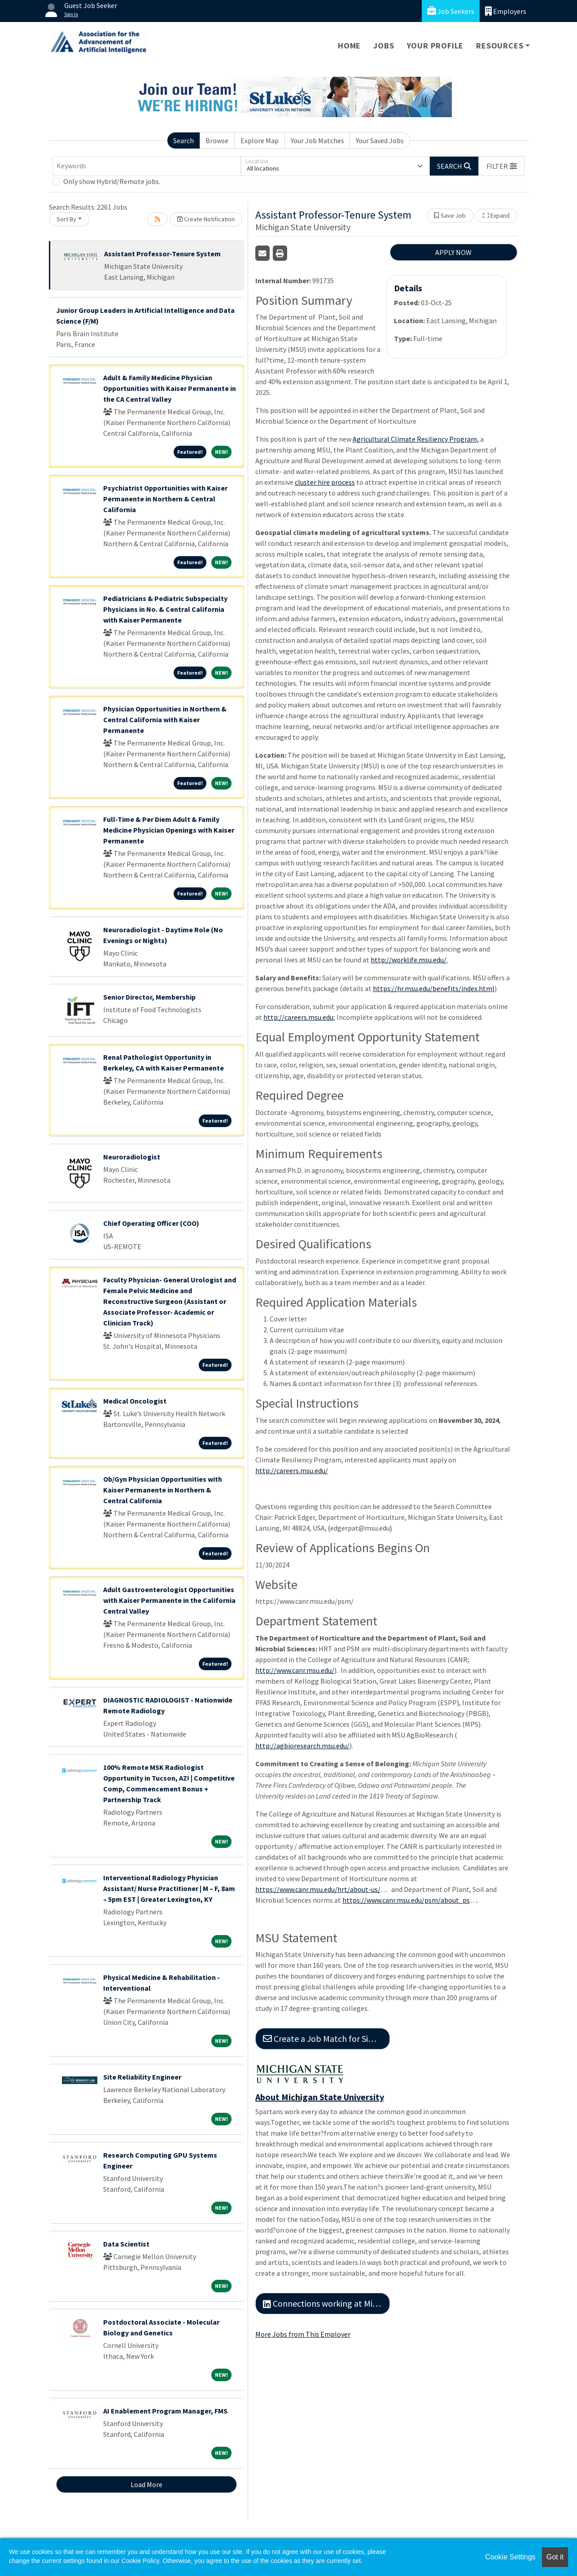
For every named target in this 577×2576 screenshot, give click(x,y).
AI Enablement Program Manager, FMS (165, 2410)
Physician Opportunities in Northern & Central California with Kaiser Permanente (165, 719)
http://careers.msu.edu (298, 1017)
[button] (502, 166)
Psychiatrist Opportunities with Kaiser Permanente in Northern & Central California (165, 498)
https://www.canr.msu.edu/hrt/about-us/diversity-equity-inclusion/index (322, 1889)
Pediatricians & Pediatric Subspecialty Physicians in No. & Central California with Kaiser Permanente (165, 609)
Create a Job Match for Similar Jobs (326, 2038)
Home (349, 45)
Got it (555, 2557)
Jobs (383, 45)
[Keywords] (146, 166)
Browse (216, 140)
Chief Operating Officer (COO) (151, 1223)
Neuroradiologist (131, 1156)
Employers (505, 11)
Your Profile (435, 45)
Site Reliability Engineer (142, 2076)
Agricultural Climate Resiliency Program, (416, 438)
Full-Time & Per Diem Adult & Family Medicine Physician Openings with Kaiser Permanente (168, 830)
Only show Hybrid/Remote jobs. (111, 181)
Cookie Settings (510, 2557)
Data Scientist (126, 2243)
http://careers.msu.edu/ (291, 1470)
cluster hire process (325, 482)
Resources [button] (499, 45)
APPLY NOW (453, 252)
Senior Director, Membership (149, 996)
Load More (146, 2484)
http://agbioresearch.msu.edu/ (302, 1745)
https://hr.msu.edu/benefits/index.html (433, 988)
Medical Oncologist (134, 1400)
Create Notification (206, 219)
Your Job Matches (317, 140)
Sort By (66, 219)
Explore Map (259, 140)
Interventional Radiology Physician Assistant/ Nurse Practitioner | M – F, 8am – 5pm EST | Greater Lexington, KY (169, 1888)
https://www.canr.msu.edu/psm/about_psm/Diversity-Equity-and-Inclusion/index (409, 1900)
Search (183, 140)
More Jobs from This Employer (302, 2334)
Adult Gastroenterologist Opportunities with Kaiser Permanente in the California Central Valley (169, 1600)
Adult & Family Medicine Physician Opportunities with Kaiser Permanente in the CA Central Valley (169, 388)
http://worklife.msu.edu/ (408, 959)
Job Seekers (450, 11)
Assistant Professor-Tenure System (162, 253)
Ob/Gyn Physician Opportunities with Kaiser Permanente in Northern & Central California (162, 1490)
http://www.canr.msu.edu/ (294, 1670)
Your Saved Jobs (380, 140)
